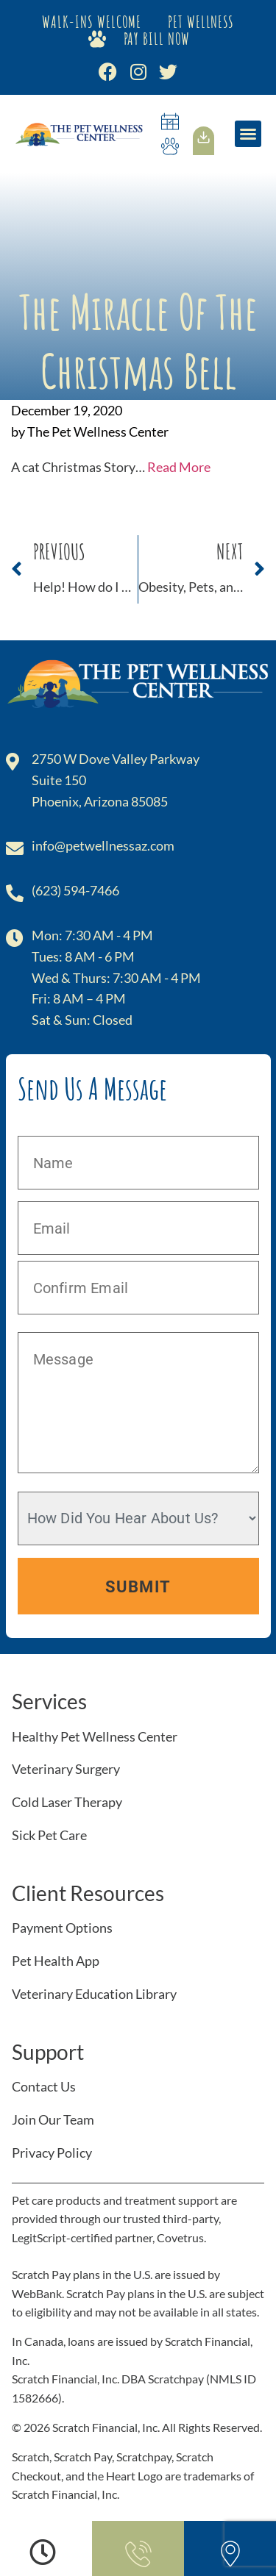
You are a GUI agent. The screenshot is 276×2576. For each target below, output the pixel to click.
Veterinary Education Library (94, 1994)
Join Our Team (53, 2119)
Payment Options (62, 1928)
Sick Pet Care (49, 1835)
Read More (178, 467)
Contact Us (44, 2086)
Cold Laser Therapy (67, 1802)
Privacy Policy (52, 2152)
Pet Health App (55, 1961)
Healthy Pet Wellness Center (94, 1736)
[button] (248, 134)
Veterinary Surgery (66, 1769)
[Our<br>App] (203, 137)
